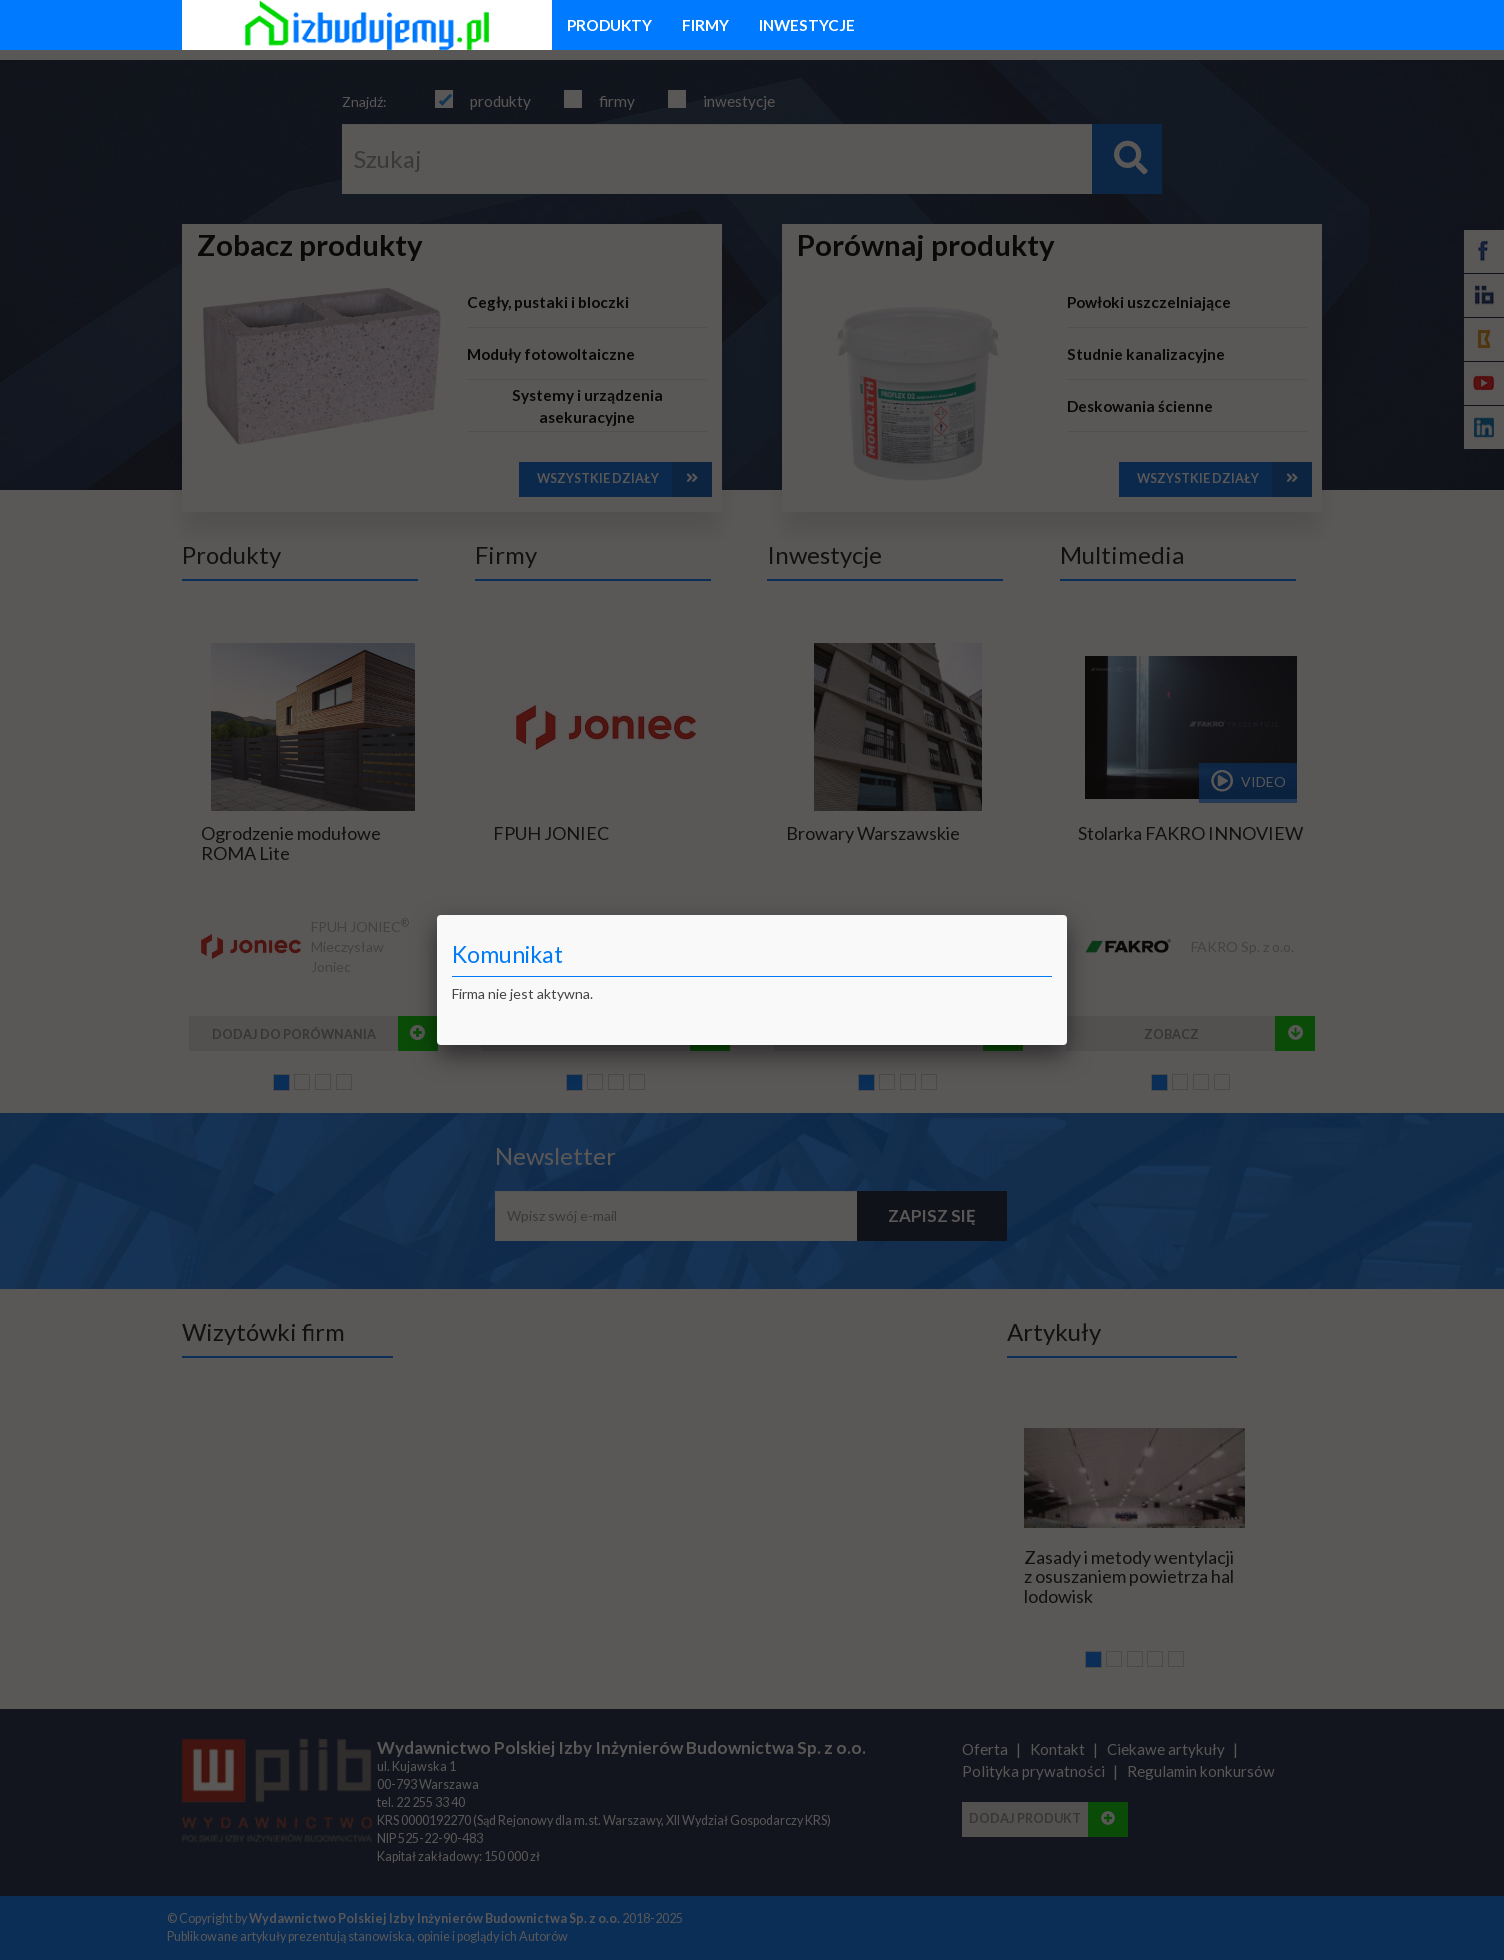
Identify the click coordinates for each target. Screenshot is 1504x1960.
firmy (705, 25)
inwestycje (807, 25)
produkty (609, 25)
